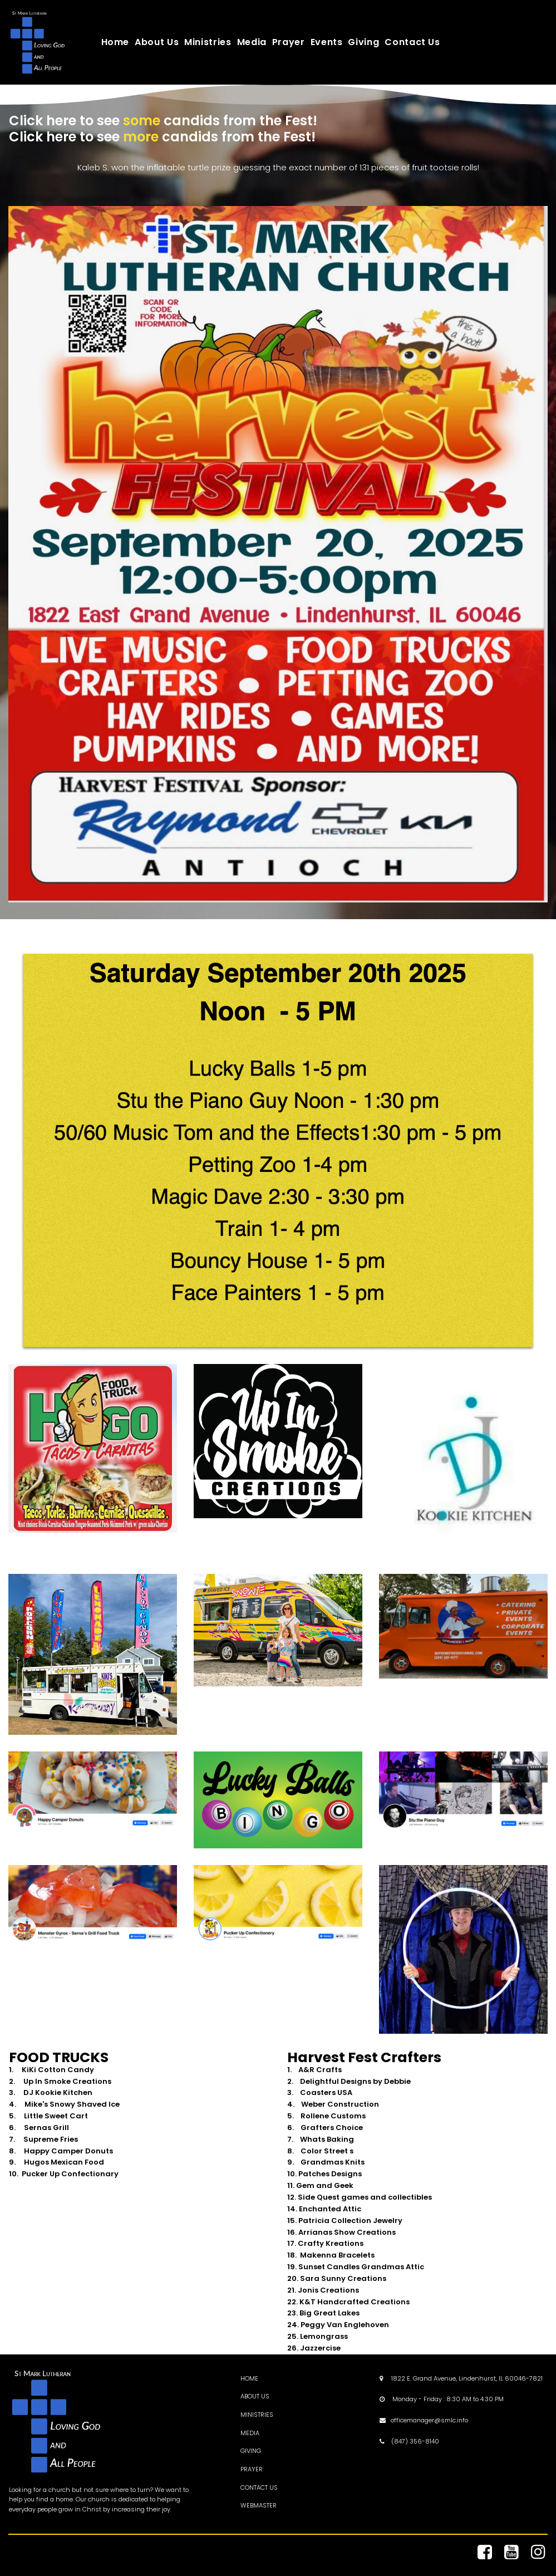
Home (115, 42)
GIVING (250, 2450)
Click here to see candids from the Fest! (163, 120)
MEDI (247, 2431)
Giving (363, 42)
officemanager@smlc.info (429, 2419)
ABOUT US (254, 2395)
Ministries (207, 42)
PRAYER (251, 2468)
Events (327, 42)
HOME (249, 2377)
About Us (157, 42)
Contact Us (412, 42)
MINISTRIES (256, 2414)
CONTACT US (259, 2486)
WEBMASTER (258, 2504)
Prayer (288, 42)
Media (252, 42)
